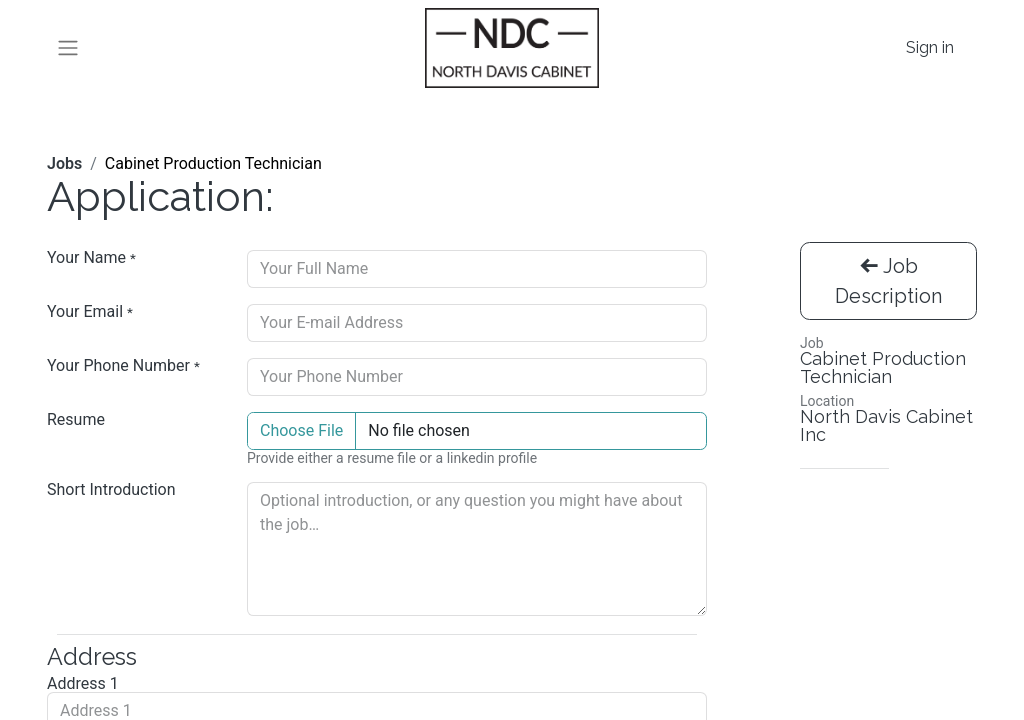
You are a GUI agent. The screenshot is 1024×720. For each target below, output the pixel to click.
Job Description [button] (888, 281)
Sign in (930, 47)
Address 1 (83, 684)
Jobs (64, 163)
